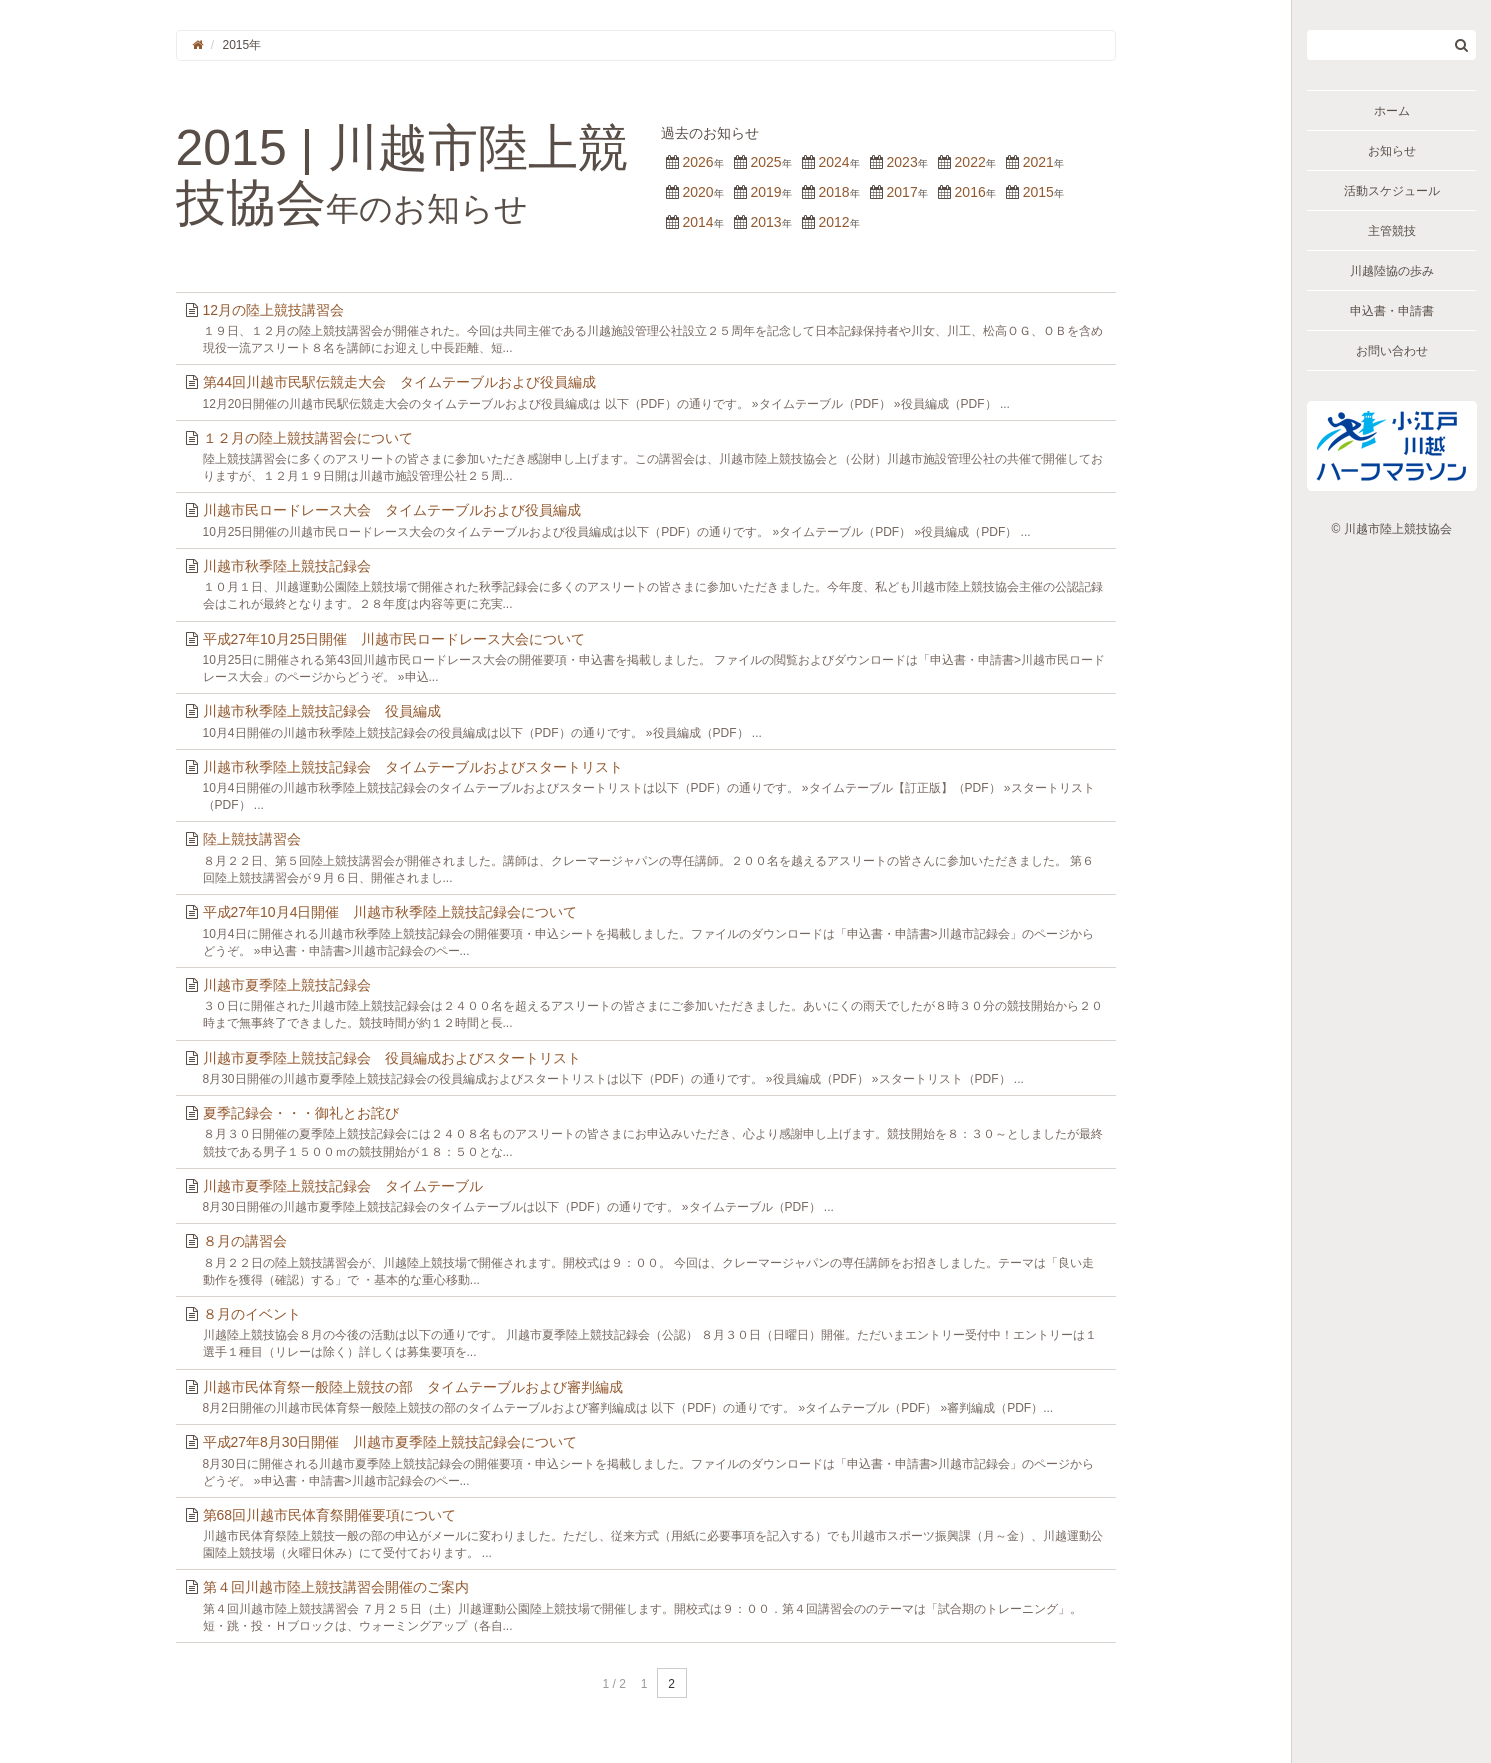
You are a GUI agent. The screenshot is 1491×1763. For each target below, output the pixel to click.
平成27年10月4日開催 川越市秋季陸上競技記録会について (390, 912)
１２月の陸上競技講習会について (308, 438)
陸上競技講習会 (252, 839)
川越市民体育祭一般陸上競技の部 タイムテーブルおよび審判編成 (413, 1387)
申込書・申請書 (1392, 311)
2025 (765, 162)
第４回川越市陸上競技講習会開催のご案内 (336, 1587)
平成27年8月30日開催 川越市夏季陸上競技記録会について (390, 1442)
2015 (1038, 192)
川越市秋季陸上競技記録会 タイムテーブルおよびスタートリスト (413, 767)
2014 (697, 222)
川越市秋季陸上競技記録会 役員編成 (322, 711)
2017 (902, 192)
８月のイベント (252, 1314)
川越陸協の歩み (1392, 271)
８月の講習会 (245, 1241)
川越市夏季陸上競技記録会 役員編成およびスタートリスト (392, 1058)
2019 (765, 192)
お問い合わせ (1392, 351)
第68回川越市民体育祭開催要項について (330, 1515)
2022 (970, 162)
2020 (697, 192)
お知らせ (1392, 151)
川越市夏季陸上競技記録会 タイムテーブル (343, 1186)
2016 (970, 192)
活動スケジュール (1392, 191)
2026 (697, 162)
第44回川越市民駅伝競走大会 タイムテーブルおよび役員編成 (400, 382)
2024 (833, 162)
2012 (833, 222)
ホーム (1392, 111)
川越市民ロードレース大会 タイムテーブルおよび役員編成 (392, 510)
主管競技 (1392, 231)
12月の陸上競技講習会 (274, 310)
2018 (833, 192)
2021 (1038, 162)
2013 (765, 222)
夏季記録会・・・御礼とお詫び (301, 1113)
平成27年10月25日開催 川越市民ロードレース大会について (394, 639)
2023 (902, 162)
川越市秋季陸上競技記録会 (287, 566)
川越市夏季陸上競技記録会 (287, 985)
